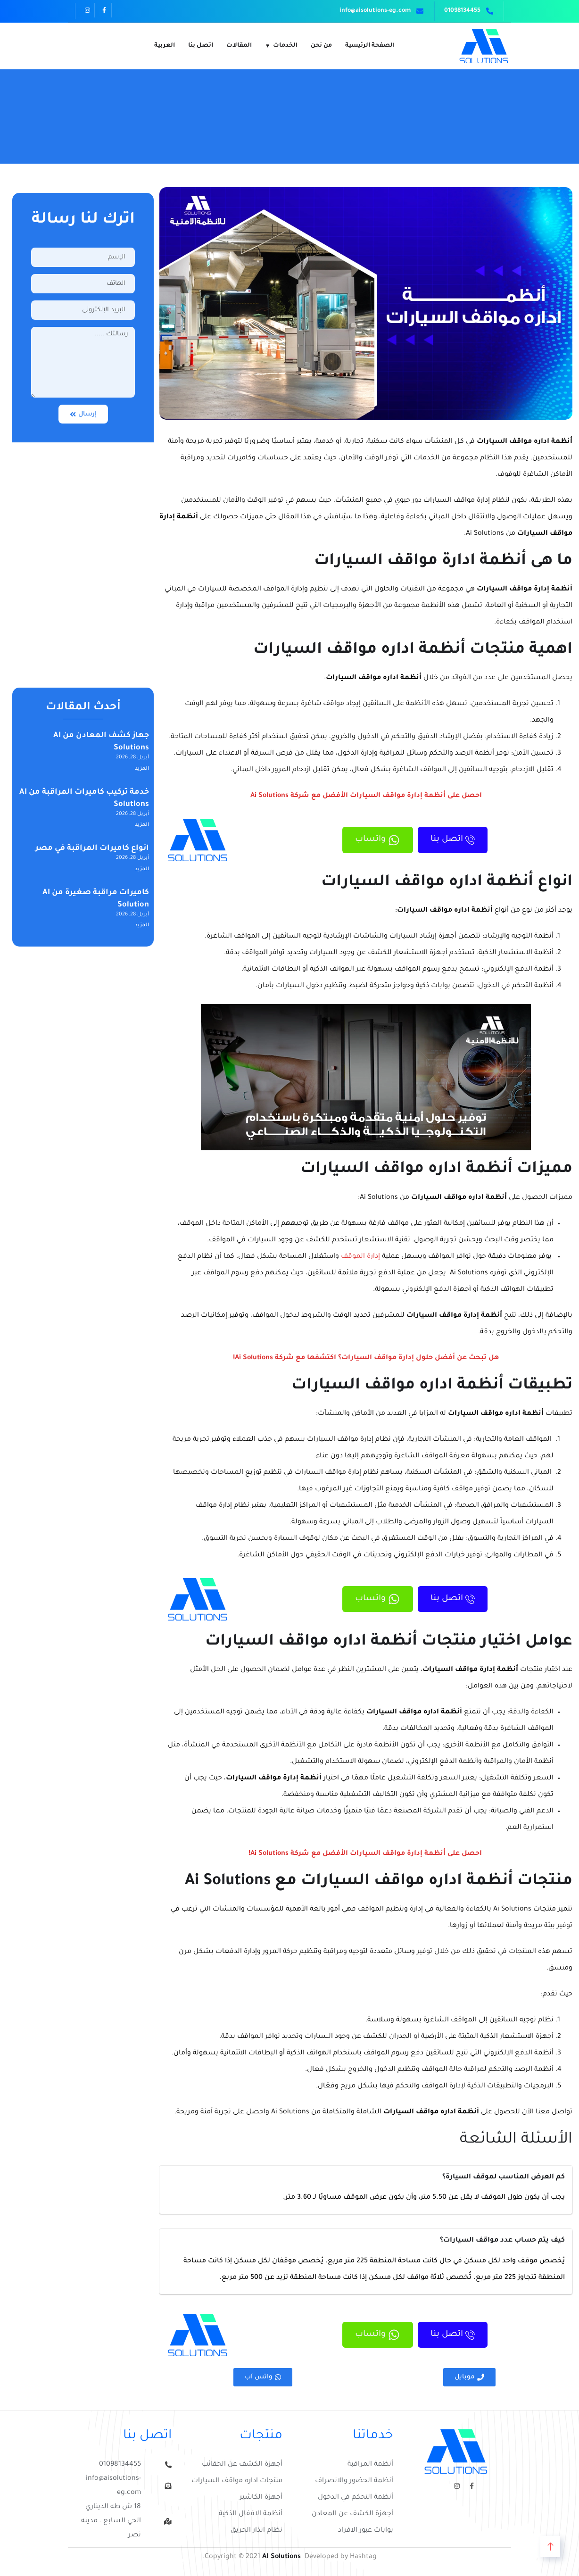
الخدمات (285, 45)
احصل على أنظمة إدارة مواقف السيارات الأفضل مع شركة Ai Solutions (366, 796)
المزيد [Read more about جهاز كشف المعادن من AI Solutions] (142, 769)
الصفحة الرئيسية (370, 45)
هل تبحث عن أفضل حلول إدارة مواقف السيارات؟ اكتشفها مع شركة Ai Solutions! (366, 1358)
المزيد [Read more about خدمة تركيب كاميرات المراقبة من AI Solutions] (142, 825)
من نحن (321, 45)
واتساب (361, 840)
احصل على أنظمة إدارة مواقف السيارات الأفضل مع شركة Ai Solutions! (366, 1854)
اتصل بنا (200, 45)
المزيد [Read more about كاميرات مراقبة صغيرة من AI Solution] (142, 925)
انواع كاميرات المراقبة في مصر (92, 848)
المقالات (239, 45)
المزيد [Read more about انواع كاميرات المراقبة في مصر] (142, 869)
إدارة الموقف (360, 1257)
